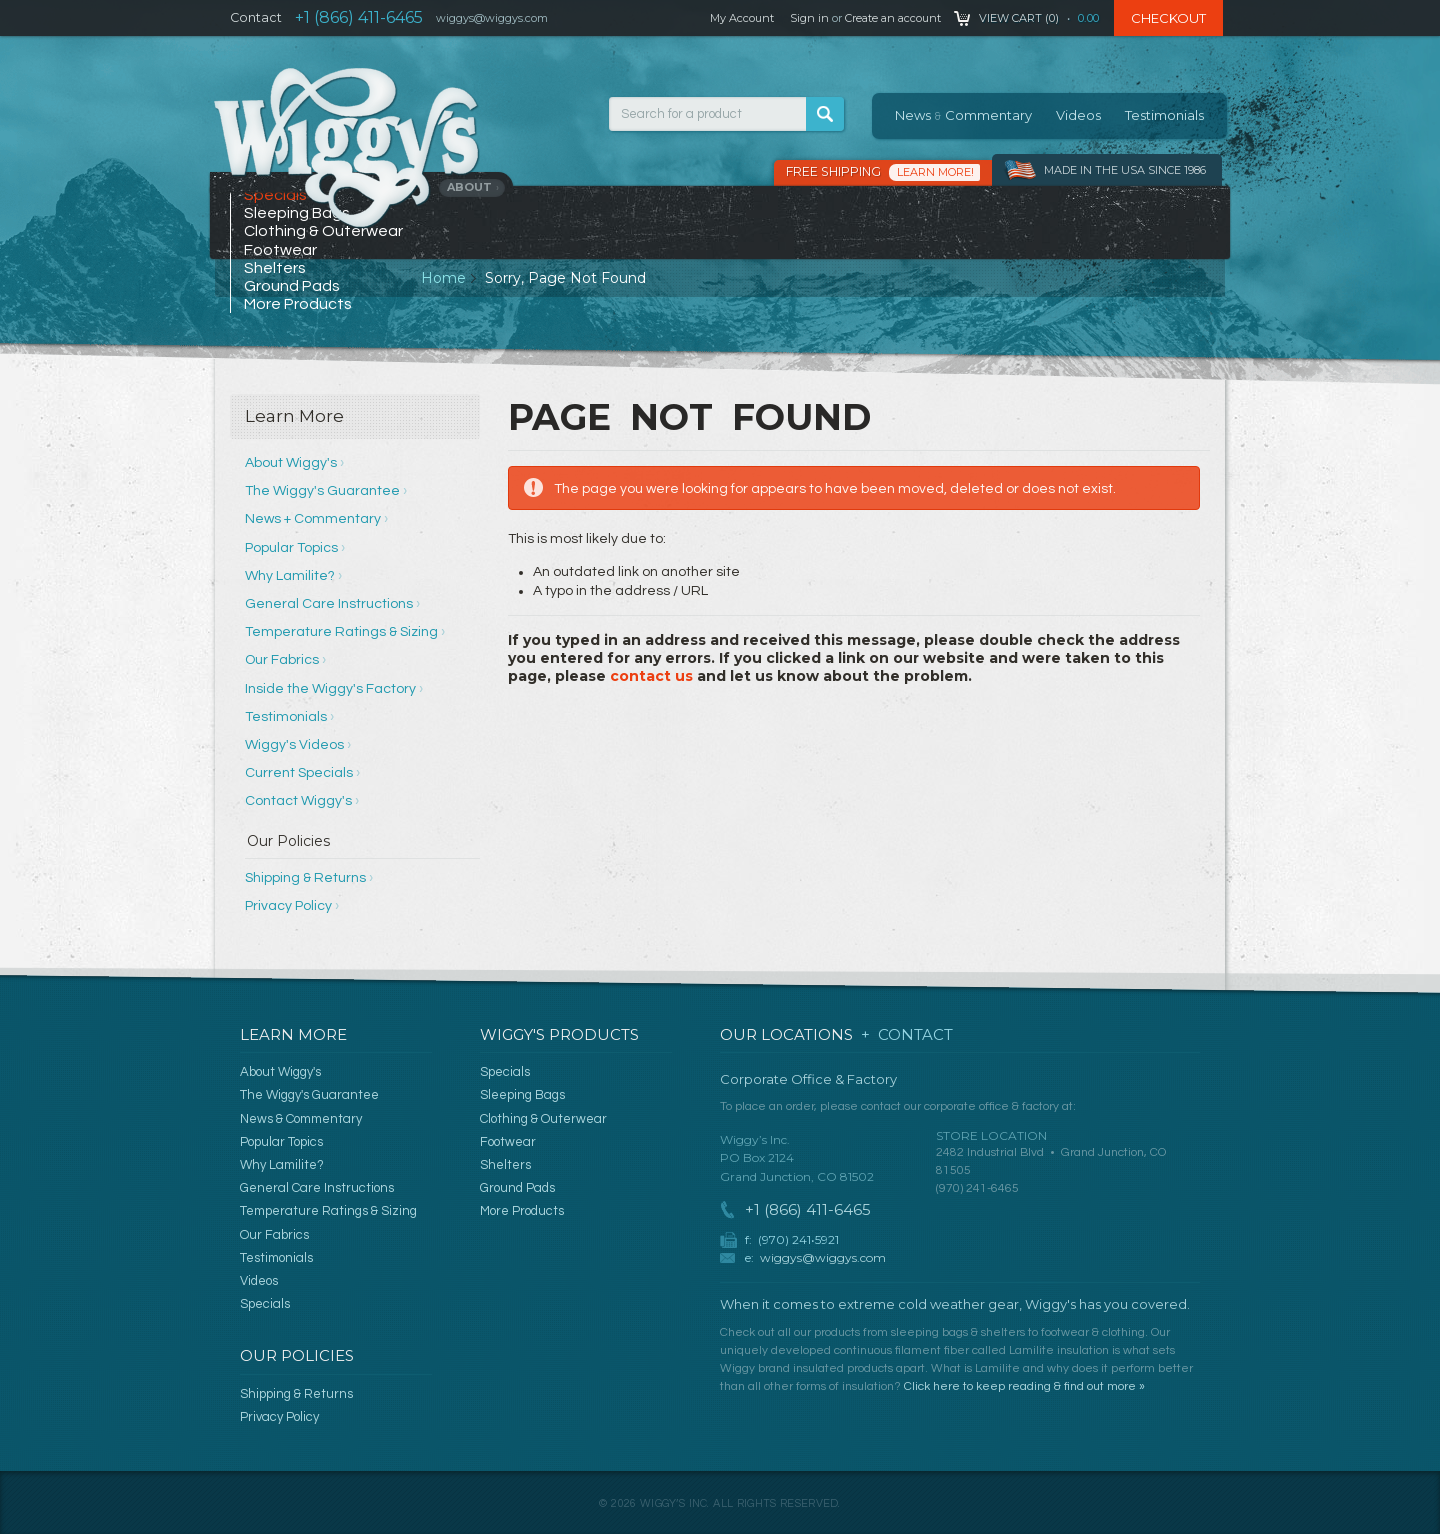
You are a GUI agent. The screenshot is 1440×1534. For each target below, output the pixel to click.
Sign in (809, 18)
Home (443, 278)
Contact (256, 17)
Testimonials (1164, 115)
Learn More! (935, 172)
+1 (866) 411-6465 (359, 17)
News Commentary (963, 115)
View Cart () (1019, 18)
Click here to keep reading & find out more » (1024, 1386)
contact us (651, 676)
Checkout (1168, 18)
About (473, 187)
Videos (1078, 115)
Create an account (893, 18)
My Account (742, 18)
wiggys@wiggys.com (823, 1257)
